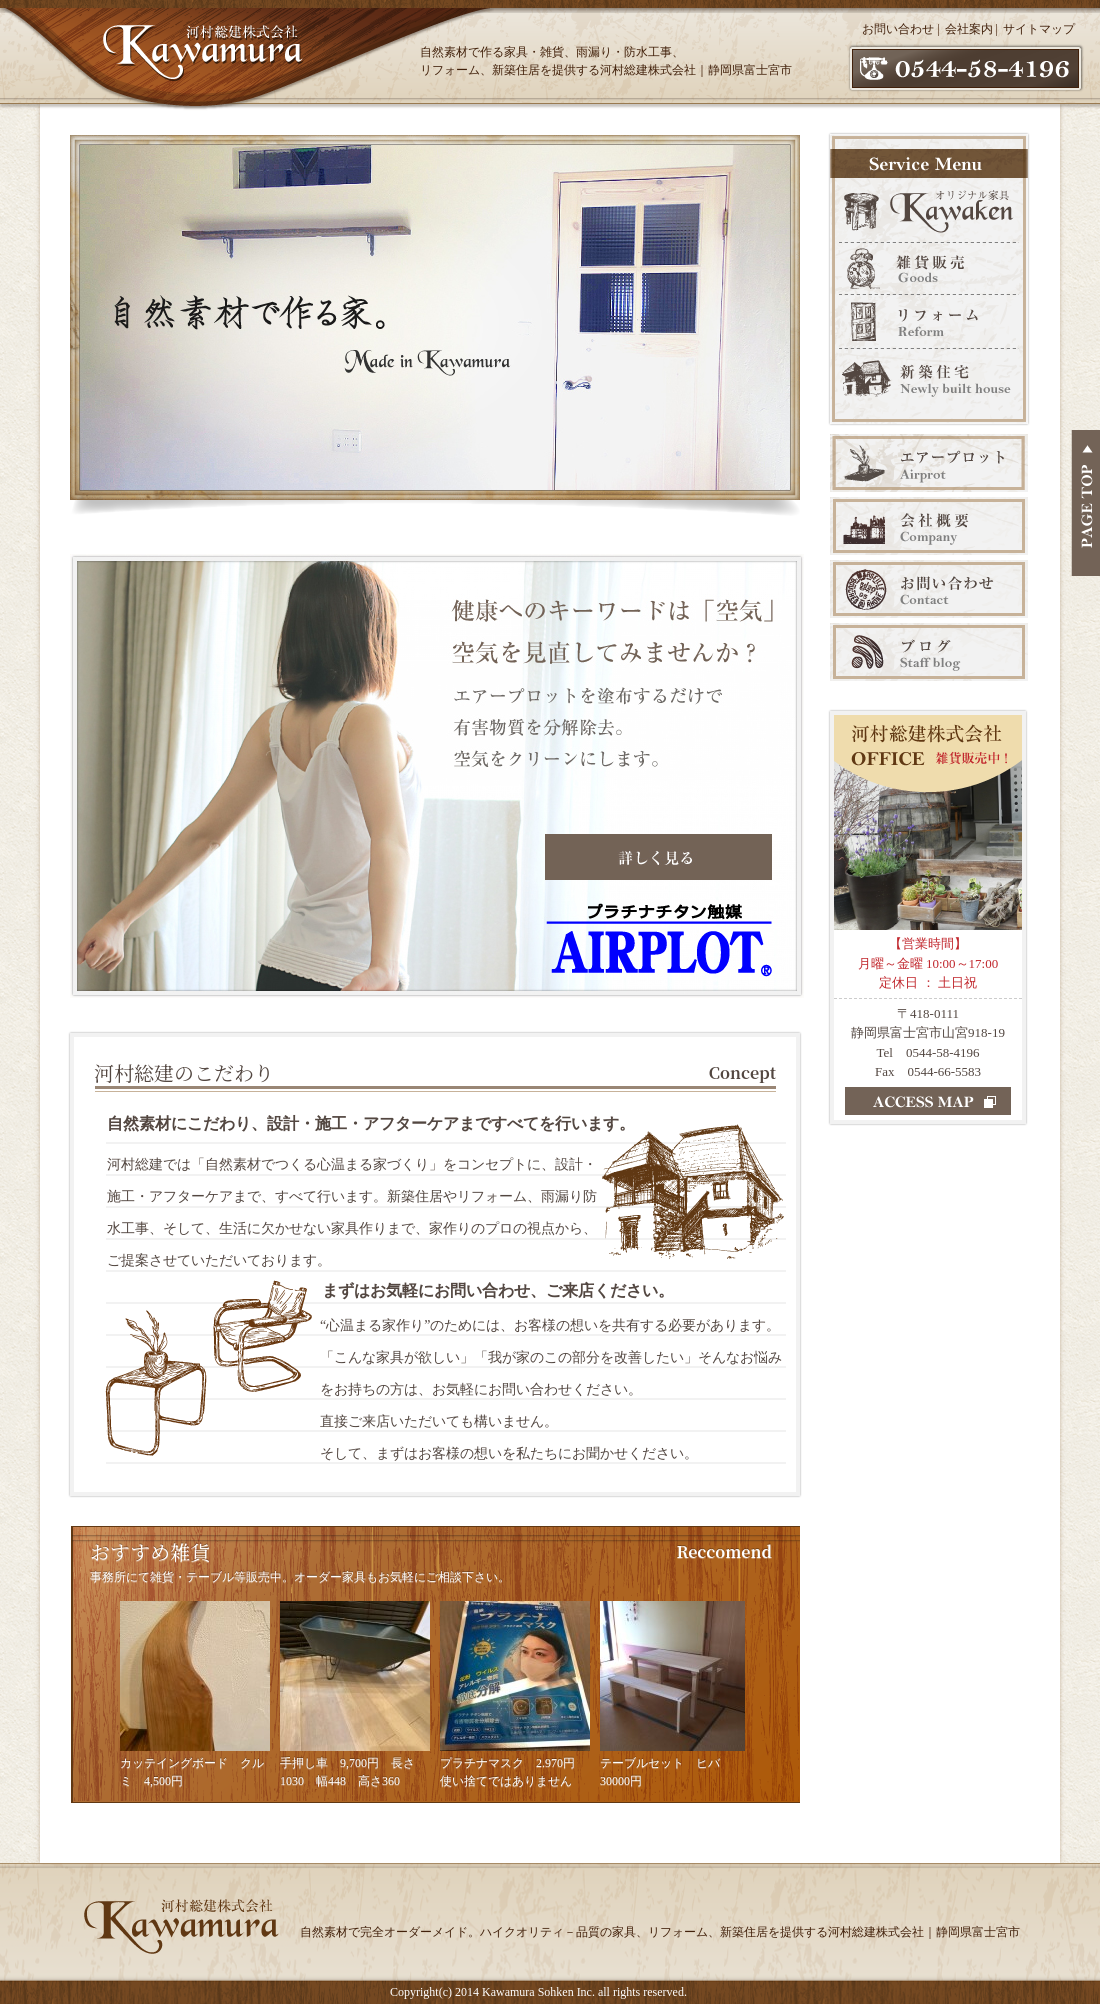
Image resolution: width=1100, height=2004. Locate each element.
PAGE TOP (1085, 503)
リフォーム (929, 322)
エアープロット (929, 463)
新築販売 (929, 386)
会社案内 (969, 29)
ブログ (929, 652)
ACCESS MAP (928, 1101)
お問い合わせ (898, 29)
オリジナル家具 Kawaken (929, 208)
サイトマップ (1039, 29)
